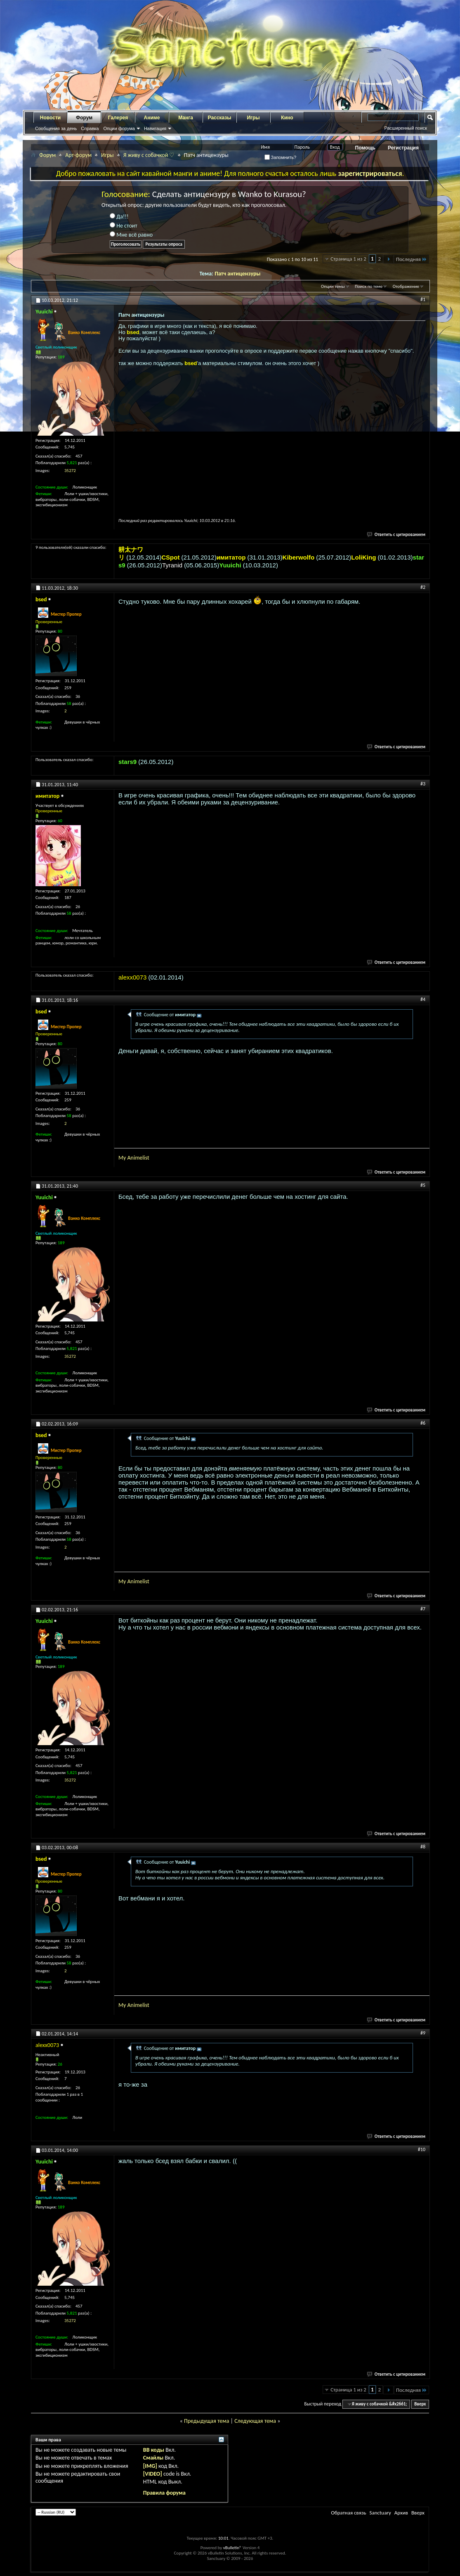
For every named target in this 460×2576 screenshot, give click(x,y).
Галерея (118, 118)
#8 (422, 1847)
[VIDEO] (152, 2473)
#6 (422, 1423)
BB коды (153, 2449)
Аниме (152, 118)
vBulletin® (232, 2547)
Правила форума (164, 2492)
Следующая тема (255, 2420)
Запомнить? (280, 157)
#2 (422, 587)
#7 (422, 1609)
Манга (185, 118)
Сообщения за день (56, 128)
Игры (253, 118)
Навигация (155, 128)
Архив (401, 2513)
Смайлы (153, 2457)
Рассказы (219, 118)
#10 (421, 2149)
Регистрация (403, 148)
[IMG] (150, 2465)
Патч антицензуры (237, 273)
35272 (70, 470)
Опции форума (118, 128)
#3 (422, 784)
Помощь (365, 148)
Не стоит (123, 225)
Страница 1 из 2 (348, 259)
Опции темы (333, 286)
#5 (422, 1185)
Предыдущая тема (206, 2420)
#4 (422, 999)
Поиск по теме (368, 286)
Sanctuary (380, 2513)
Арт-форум (78, 155)
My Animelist (133, 1157)
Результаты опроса (163, 244)
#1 (422, 299)
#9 (422, 2033)
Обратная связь (348, 2513)
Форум (84, 118)
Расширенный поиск (405, 128)
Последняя (411, 259)
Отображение (406, 286)
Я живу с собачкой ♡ (149, 155)
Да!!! (119, 216)
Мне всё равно (131, 234)
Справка (90, 128)
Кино (287, 118)
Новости (50, 118)
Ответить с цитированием (396, 534)
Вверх (420, 2404)
